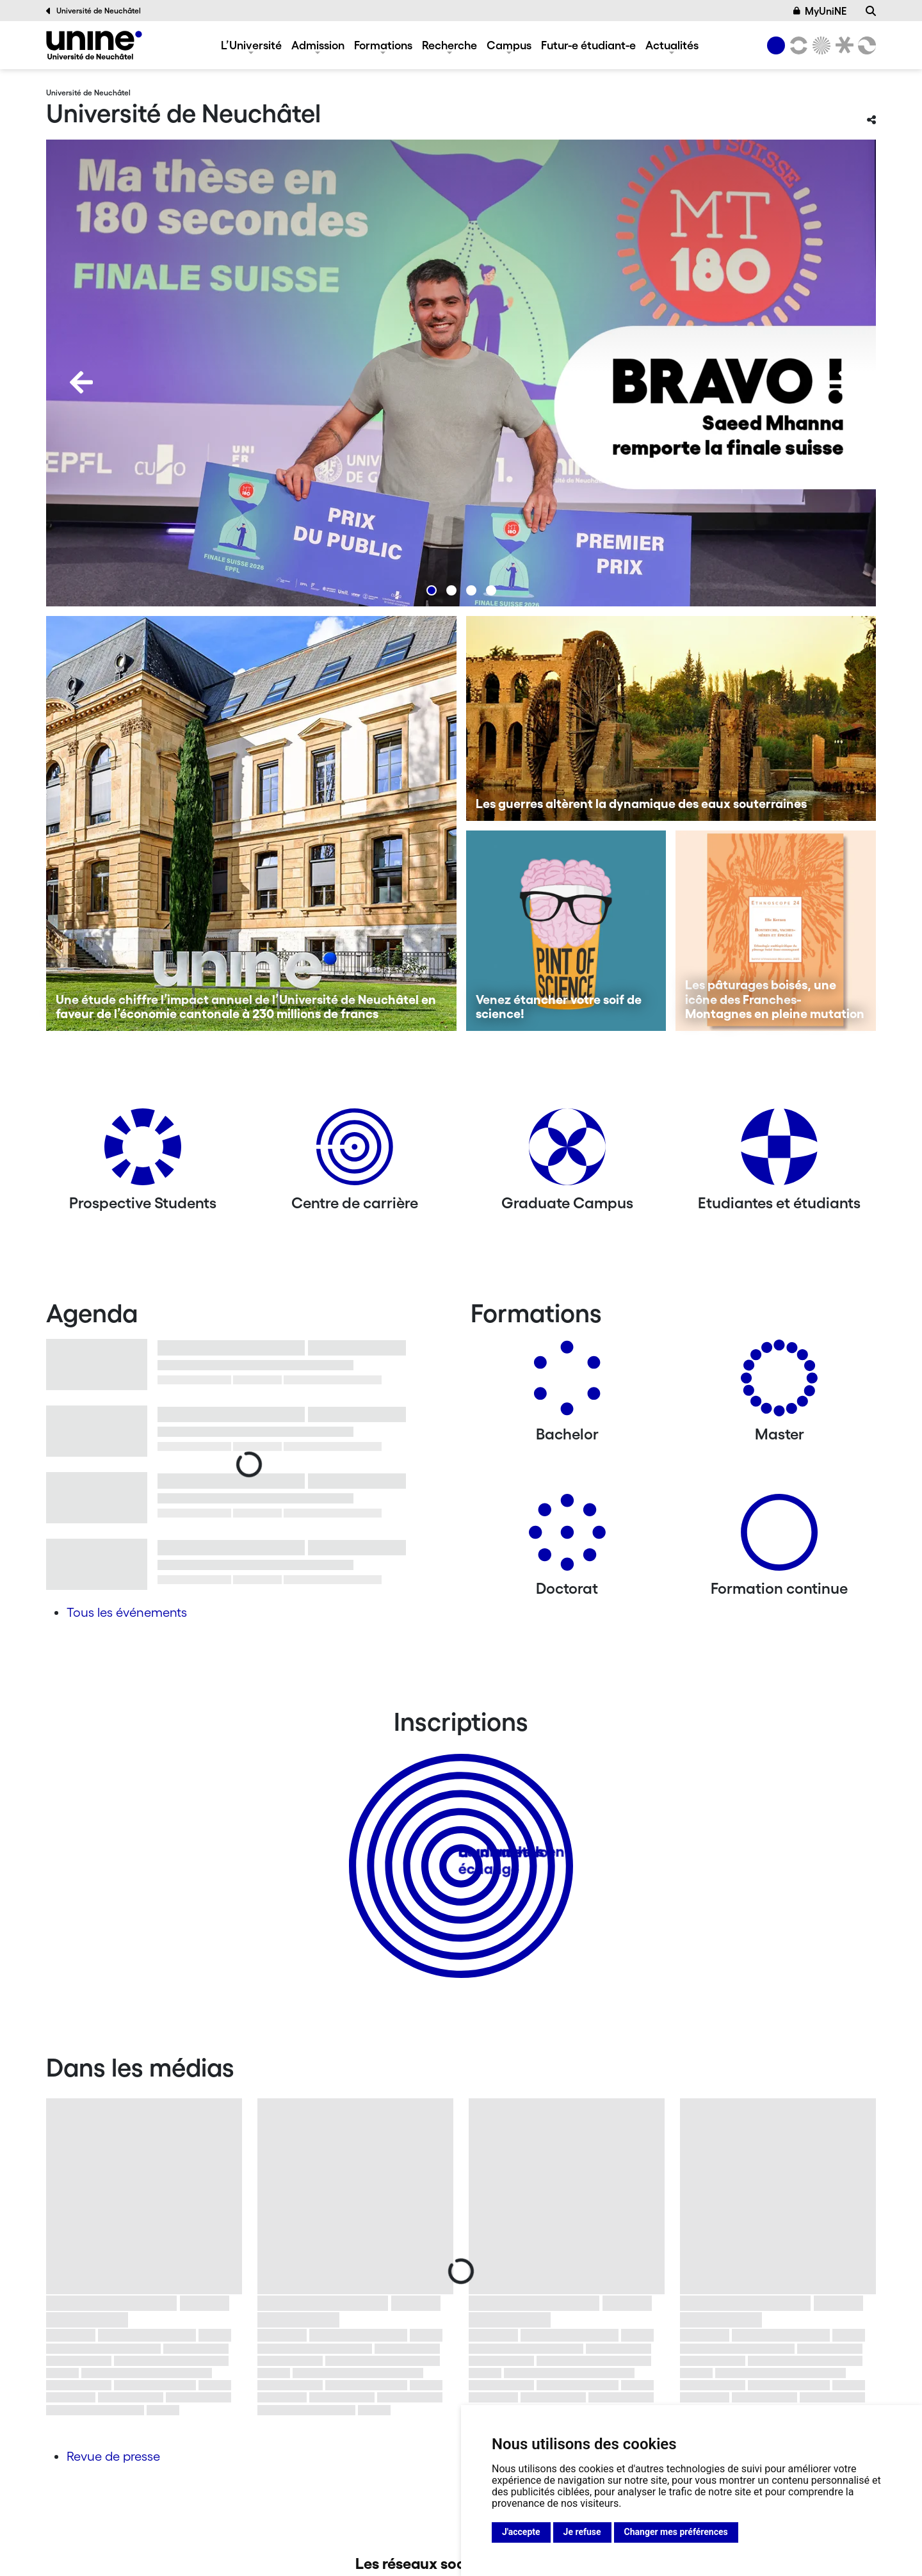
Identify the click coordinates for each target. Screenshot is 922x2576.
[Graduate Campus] (567, 1151)
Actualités (672, 44)
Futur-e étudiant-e (588, 44)
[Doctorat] (567, 1537)
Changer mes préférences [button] (676, 2532)
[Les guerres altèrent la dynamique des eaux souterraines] (671, 718)
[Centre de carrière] (355, 1151)
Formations (383, 44)
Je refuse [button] (582, 2532)
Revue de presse (113, 2456)
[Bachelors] (567, 1383)
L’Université (251, 44)
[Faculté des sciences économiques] (865, 45)
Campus (509, 44)
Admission (317, 44)
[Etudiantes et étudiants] (779, 1151)
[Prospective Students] (143, 1151)
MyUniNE (820, 11)
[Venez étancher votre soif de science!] (566, 930)
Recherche (449, 44)
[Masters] (779, 1383)
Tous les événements (127, 1612)
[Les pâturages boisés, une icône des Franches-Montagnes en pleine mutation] (775, 930)
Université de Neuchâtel (93, 11)
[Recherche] (871, 11)
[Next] (840, 382)
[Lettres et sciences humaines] (796, 45)
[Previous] (81, 382)
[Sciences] (819, 45)
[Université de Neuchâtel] (94, 45)
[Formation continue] (779, 1537)
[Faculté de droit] (841, 45)
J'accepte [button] (521, 2532)
